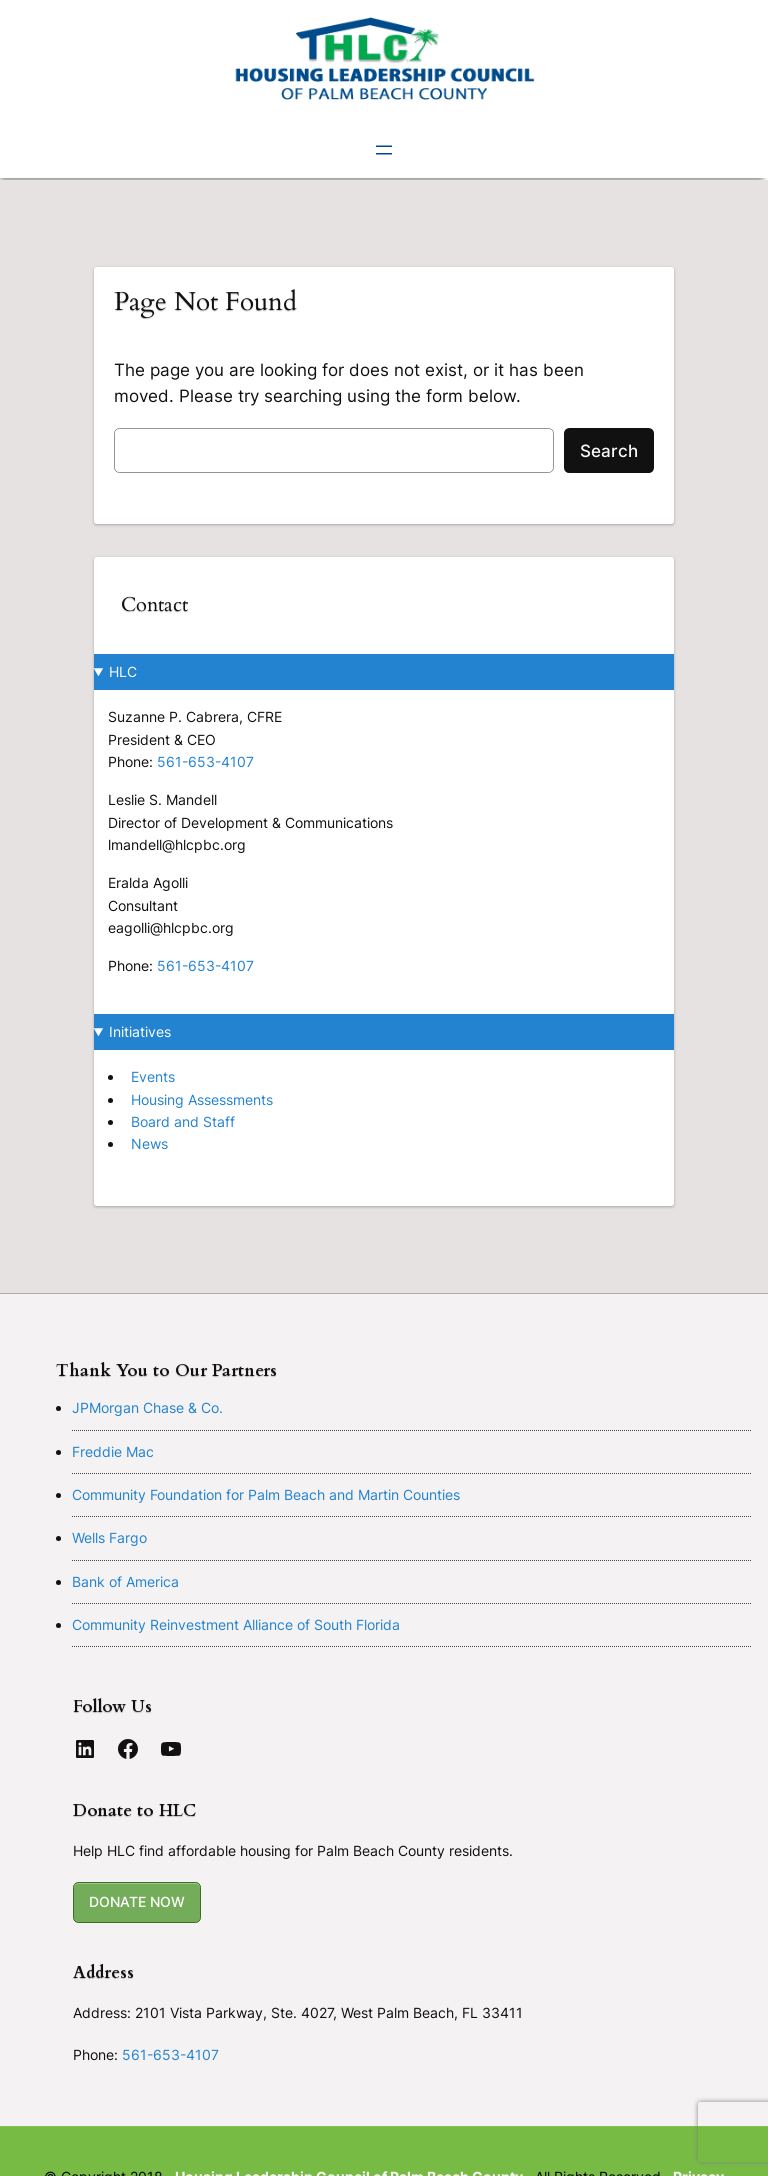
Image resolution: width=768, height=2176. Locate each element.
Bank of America (125, 1581)
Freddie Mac (113, 1451)
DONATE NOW (137, 1901)
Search (609, 451)
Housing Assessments (202, 1099)
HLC (123, 671)
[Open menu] (384, 150)
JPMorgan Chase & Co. (147, 1407)
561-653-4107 (205, 761)
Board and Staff (183, 1121)
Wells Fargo (109, 1537)
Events (153, 1076)
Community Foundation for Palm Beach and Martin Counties (266, 1494)
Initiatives (140, 1031)
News (149, 1143)
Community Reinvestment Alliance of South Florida (236, 1624)
